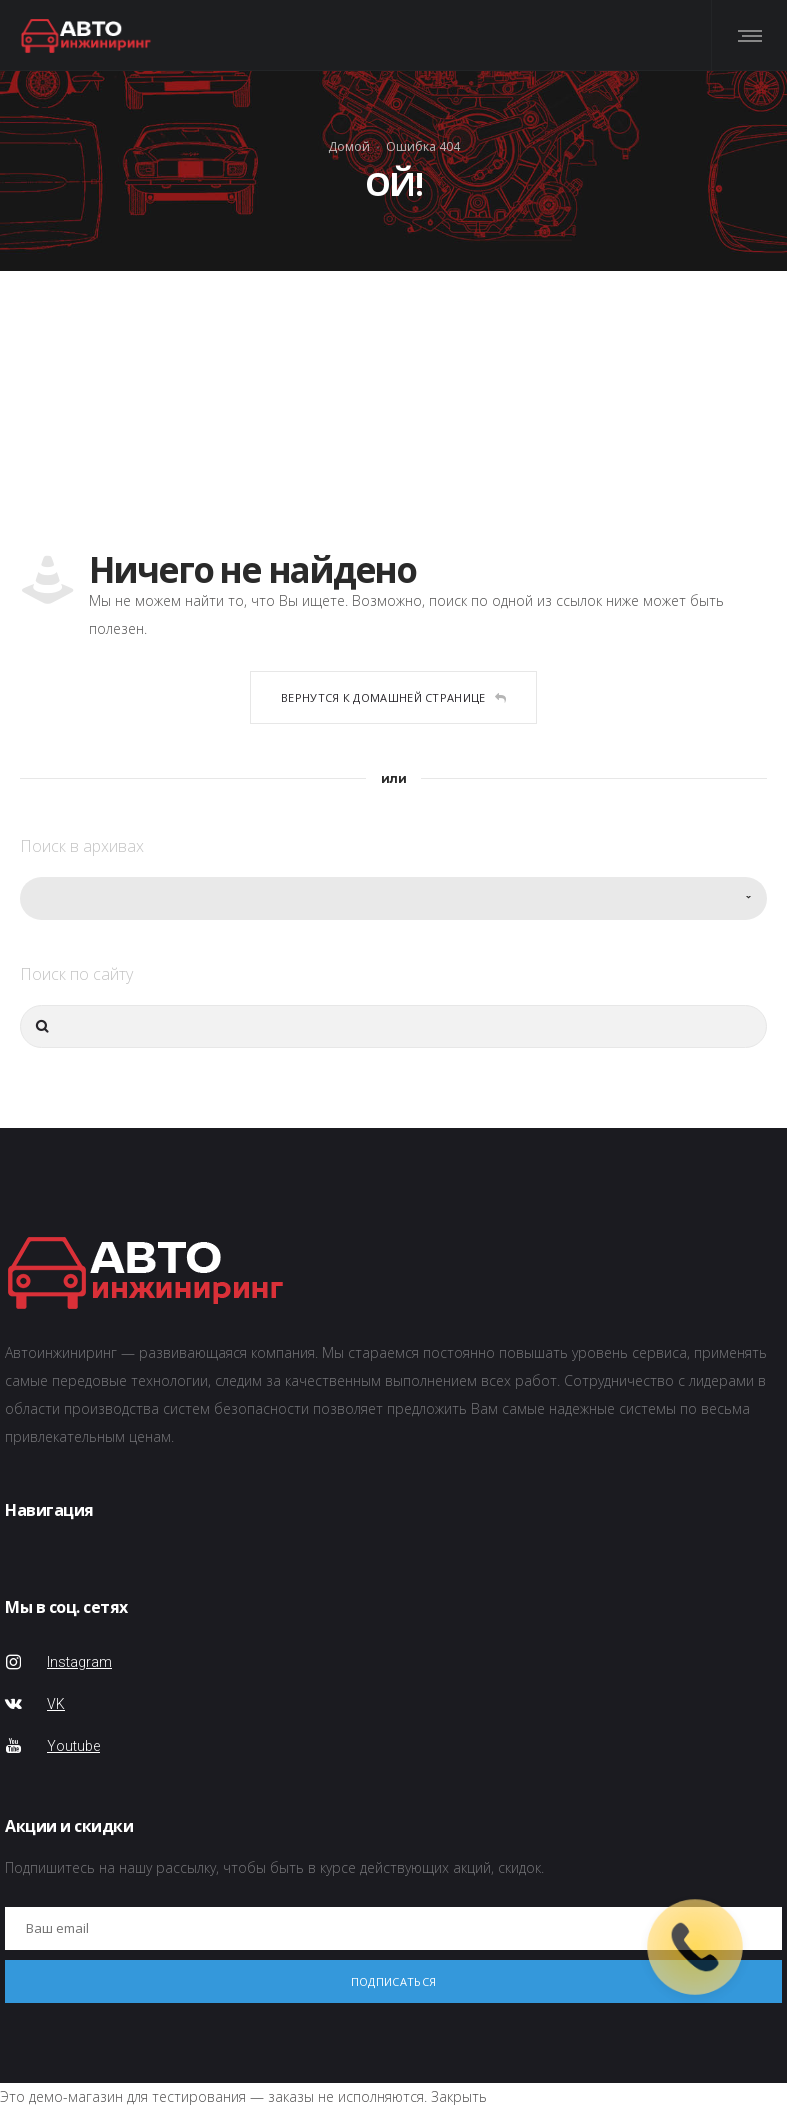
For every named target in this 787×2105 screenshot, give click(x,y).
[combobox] (393, 898)
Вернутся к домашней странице (393, 697)
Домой (349, 146)
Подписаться (393, 1981)
